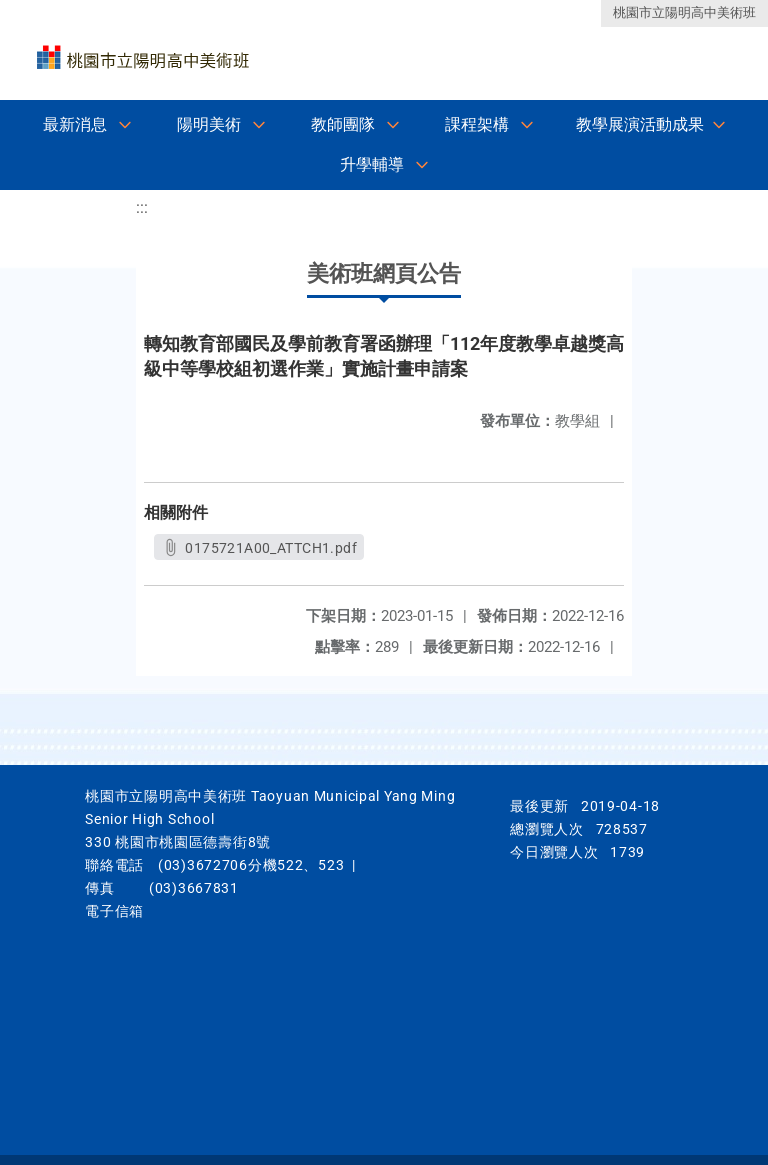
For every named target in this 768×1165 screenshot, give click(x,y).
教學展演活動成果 (640, 124)
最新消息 (75, 124)
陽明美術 (209, 124)
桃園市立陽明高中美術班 (684, 12)
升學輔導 (372, 164)
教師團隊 (343, 124)
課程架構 (477, 124)
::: (142, 207)
